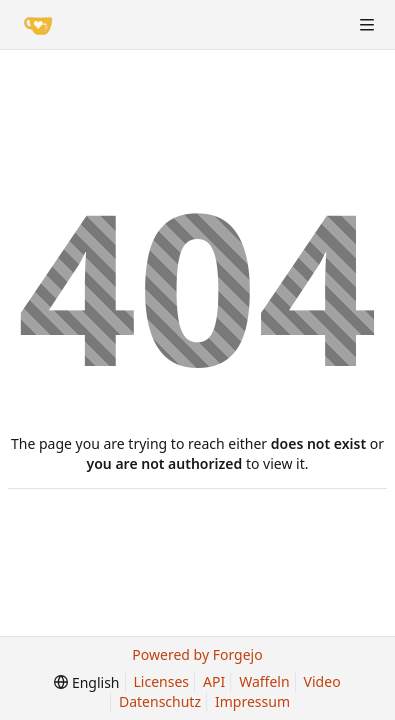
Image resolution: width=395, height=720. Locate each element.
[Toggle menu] (367, 25)
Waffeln (264, 681)
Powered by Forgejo (197, 654)
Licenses (162, 681)
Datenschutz (160, 701)
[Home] (38, 25)
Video (322, 681)
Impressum (252, 701)
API (214, 681)
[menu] (86, 682)
